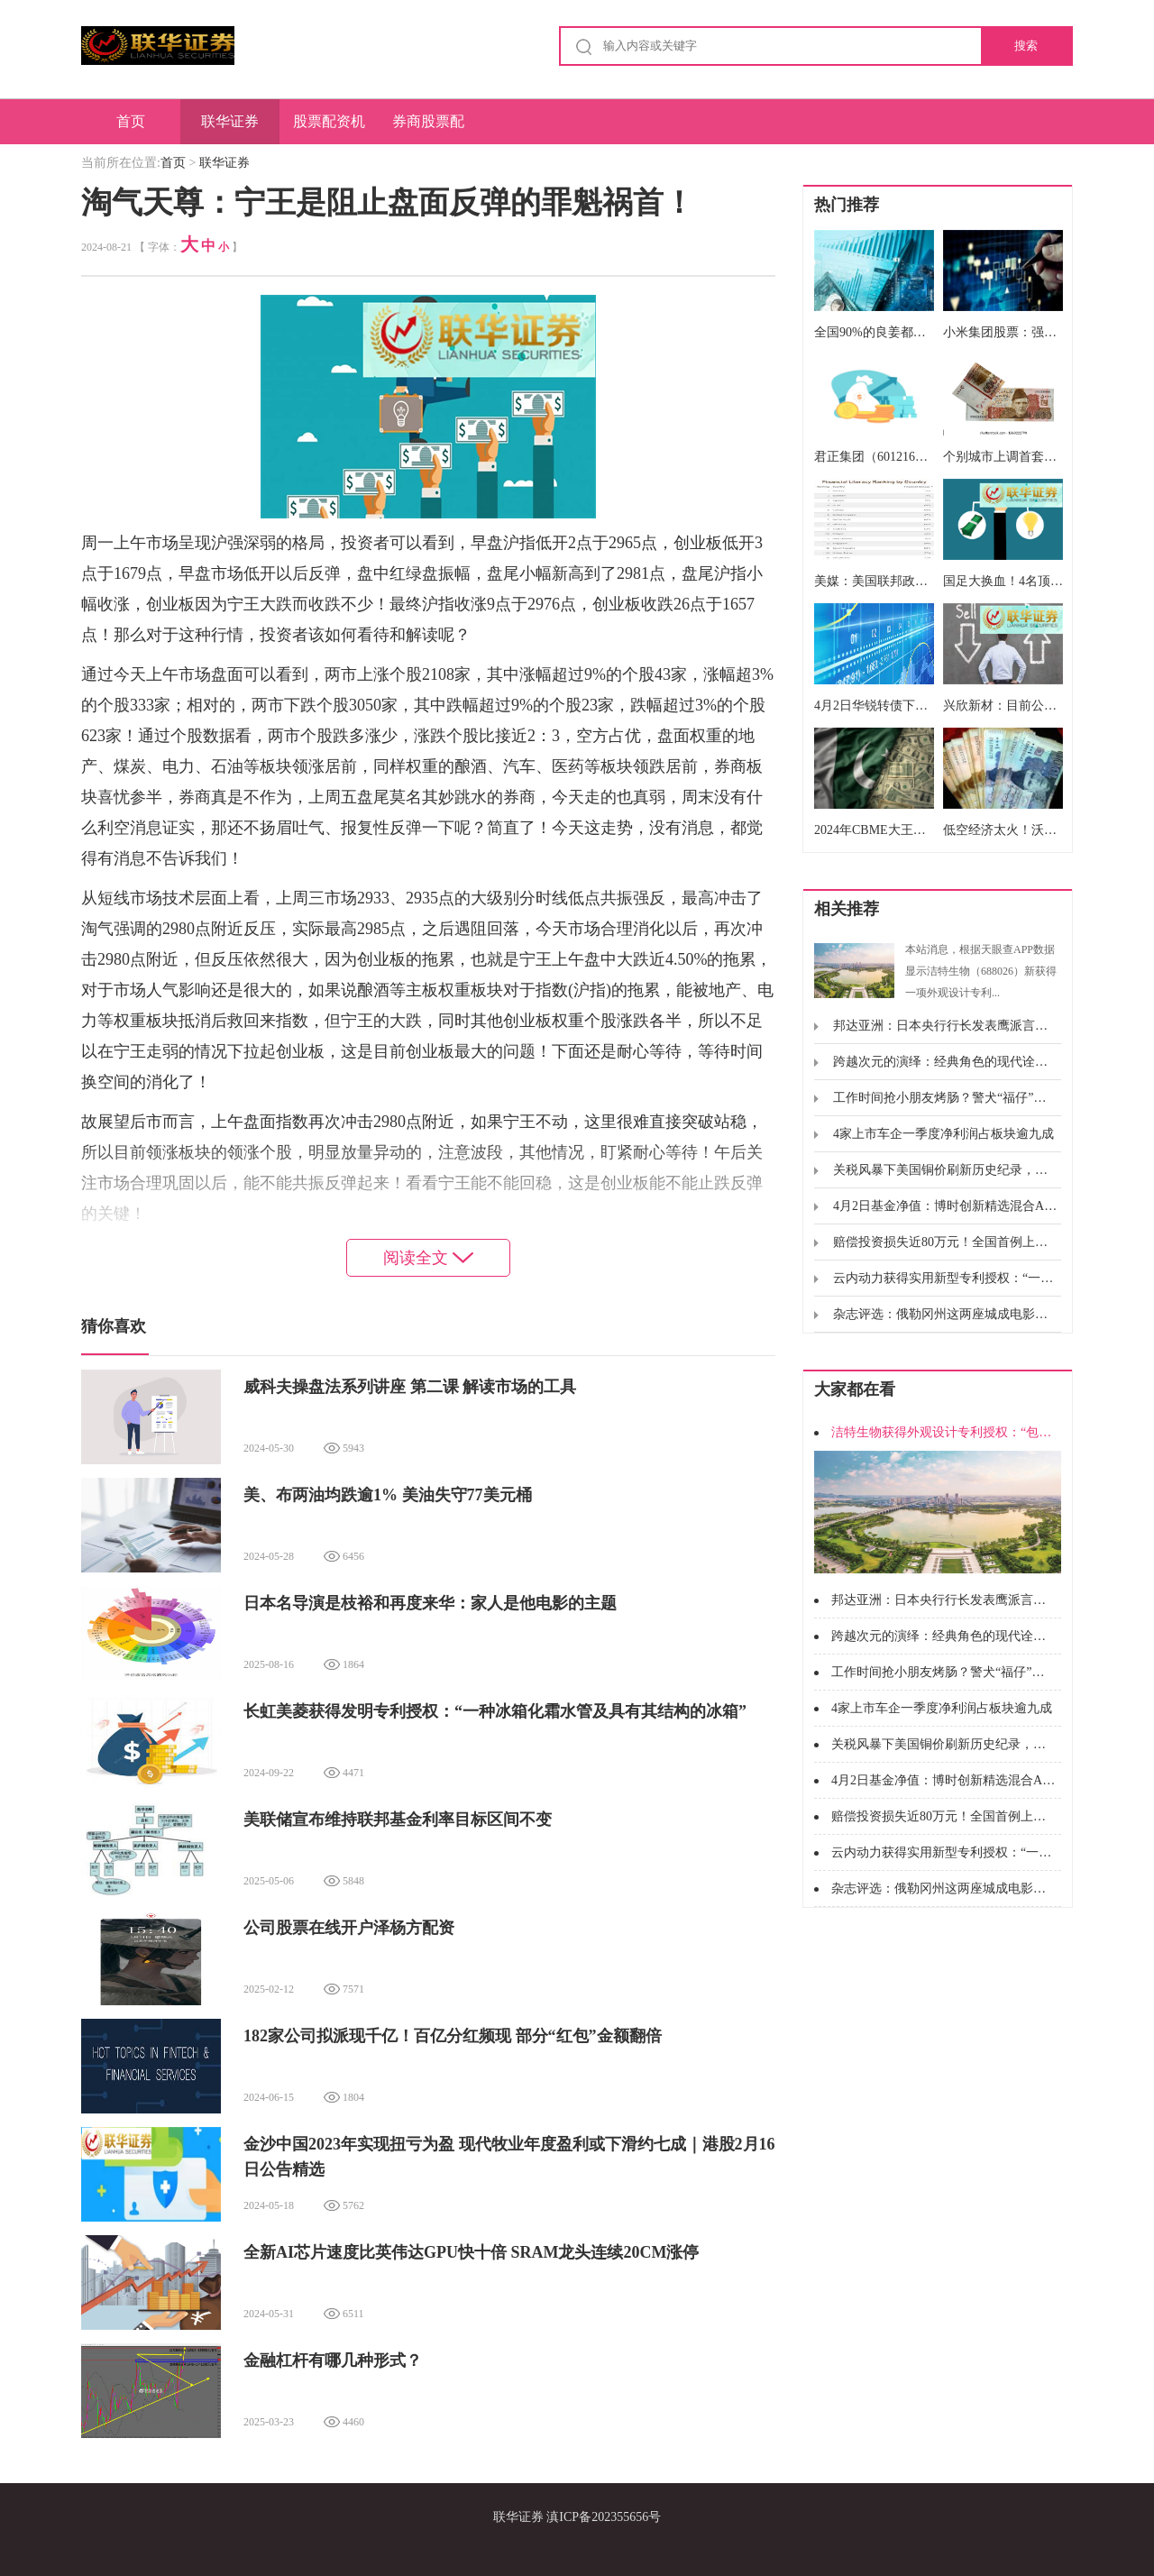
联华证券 (230, 121)
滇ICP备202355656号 (603, 2517)
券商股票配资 (428, 129)
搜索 (1026, 45)
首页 (130, 121)
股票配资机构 (329, 129)
